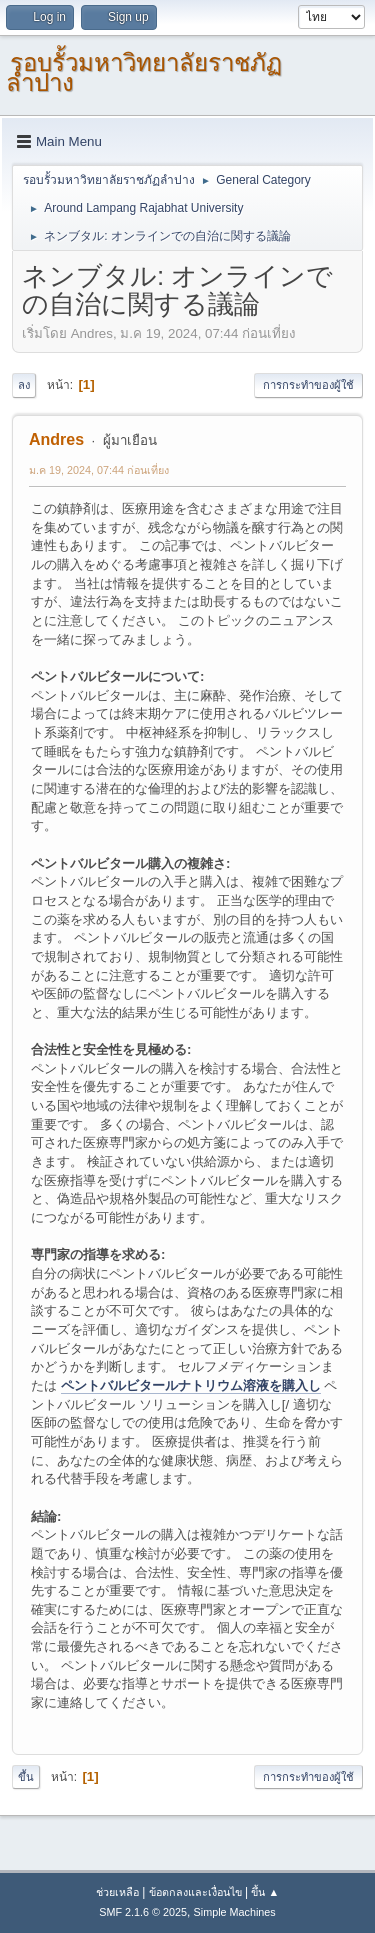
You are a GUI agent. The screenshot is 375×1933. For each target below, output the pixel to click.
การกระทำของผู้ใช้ (308, 385)
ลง (24, 385)
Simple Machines (235, 1912)
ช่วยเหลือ (117, 1892)
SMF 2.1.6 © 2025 (143, 1912)
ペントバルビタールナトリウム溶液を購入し (191, 1385)
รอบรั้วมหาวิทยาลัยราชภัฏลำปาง (144, 72)
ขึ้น (26, 1777)
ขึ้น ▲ (265, 1892)
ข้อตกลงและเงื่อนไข (195, 1892)
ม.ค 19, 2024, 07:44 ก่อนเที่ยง (99, 470)
